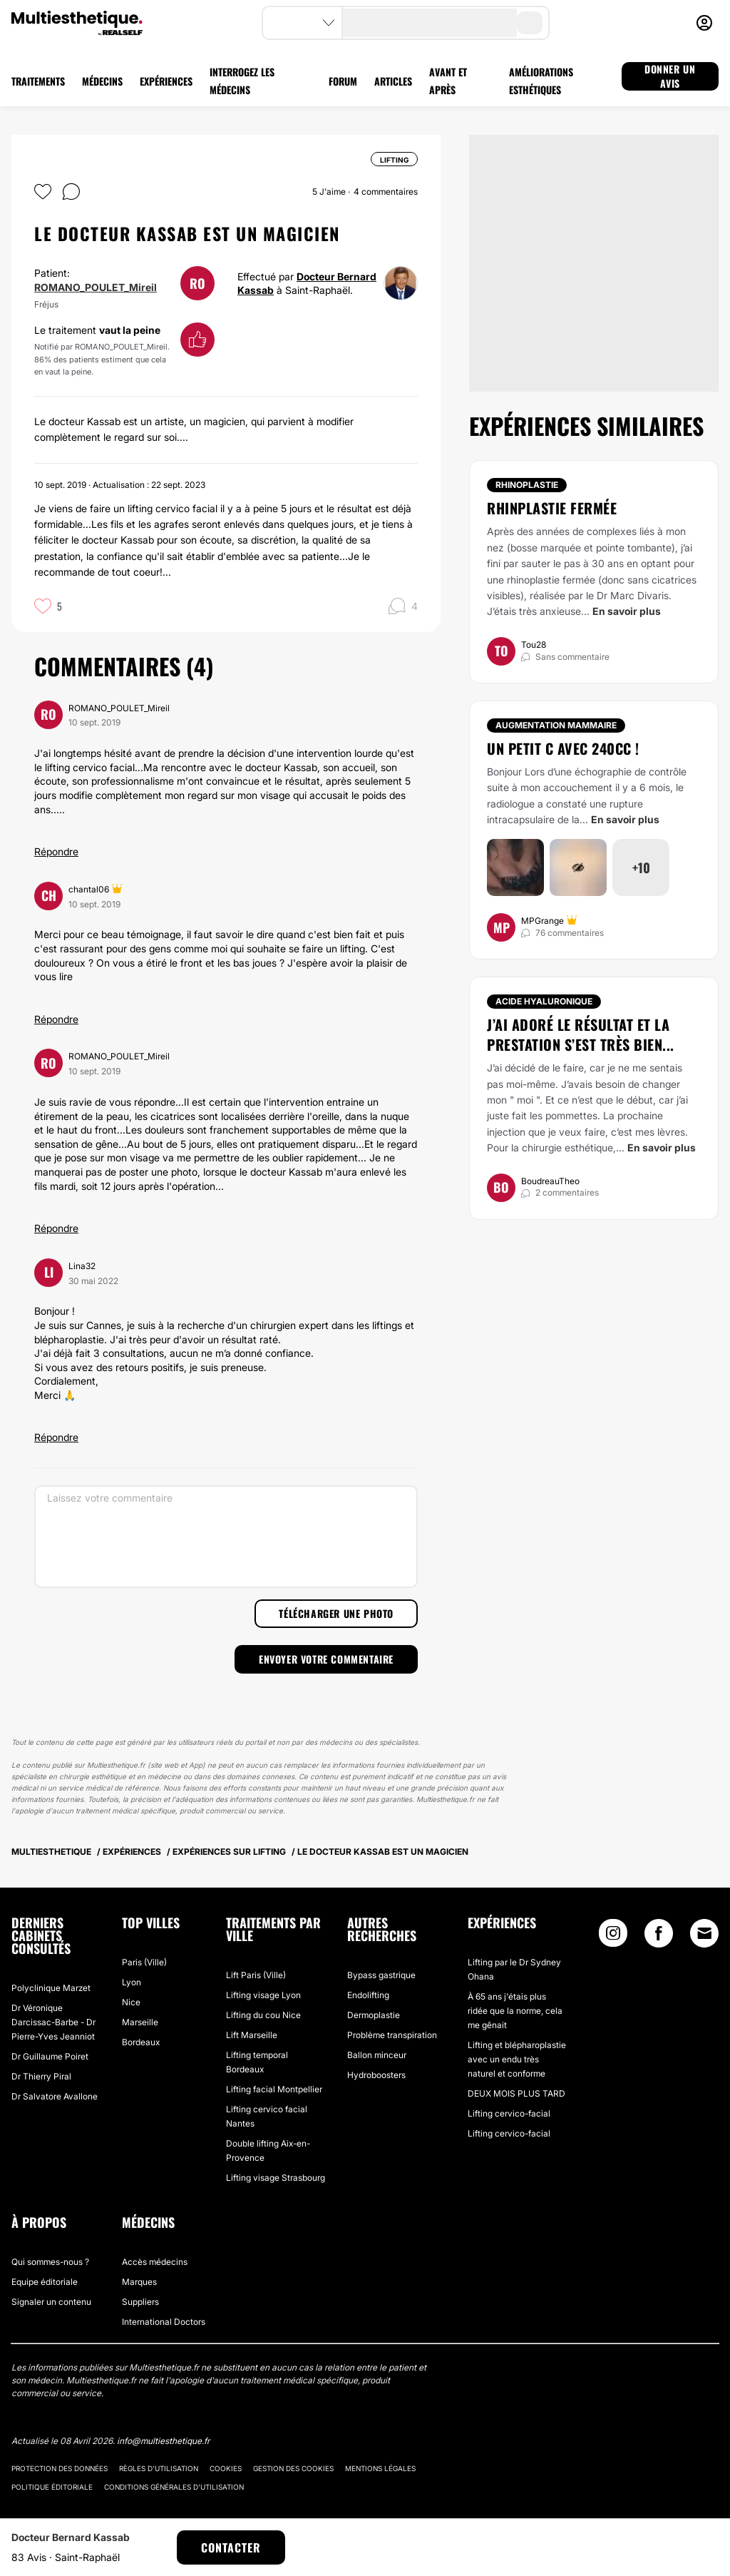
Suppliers (140, 2301)
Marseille (140, 2022)
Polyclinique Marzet (51, 1987)
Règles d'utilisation (158, 2468)
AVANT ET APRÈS (448, 80)
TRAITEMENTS (38, 80)
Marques (139, 2281)
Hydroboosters (376, 2075)
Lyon (131, 1982)
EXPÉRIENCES (166, 80)
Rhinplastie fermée (552, 508)
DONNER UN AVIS (669, 76)
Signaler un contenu (51, 2301)
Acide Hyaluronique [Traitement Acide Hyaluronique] (543, 1001)
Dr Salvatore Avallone (54, 2096)
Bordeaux (141, 2042)
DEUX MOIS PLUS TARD (516, 2093)
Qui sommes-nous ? (50, 2261)
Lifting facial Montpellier (274, 2089)
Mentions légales (380, 2468)
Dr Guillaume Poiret (49, 2056)
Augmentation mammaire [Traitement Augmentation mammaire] (556, 725)
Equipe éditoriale (44, 2281)
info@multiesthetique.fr (163, 2440)
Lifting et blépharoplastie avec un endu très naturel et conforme (517, 2059)
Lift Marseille (251, 2035)
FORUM (343, 80)
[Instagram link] (613, 1936)
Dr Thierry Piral (41, 2076)
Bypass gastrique (381, 1975)
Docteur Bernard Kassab (70, 2537)
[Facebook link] (658, 1936)
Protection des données (59, 2468)
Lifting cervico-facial (509, 2113)
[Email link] (704, 1933)
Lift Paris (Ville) (256, 1975)
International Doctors (163, 2321)
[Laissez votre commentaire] (226, 1536)
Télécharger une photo (336, 1613)
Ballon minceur (376, 2055)
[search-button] (530, 22)
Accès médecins (154, 2261)
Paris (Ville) (144, 1962)
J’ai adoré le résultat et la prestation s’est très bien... (580, 1034)
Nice (131, 2002)
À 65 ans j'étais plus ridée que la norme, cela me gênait (515, 2010)
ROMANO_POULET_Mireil (95, 287)
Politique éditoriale (52, 2487)
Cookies (226, 2468)
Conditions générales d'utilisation (174, 2487)
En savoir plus (626, 611)
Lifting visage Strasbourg (275, 2177)
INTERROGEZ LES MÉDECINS (242, 80)
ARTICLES (393, 80)
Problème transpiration (392, 2035)
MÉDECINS (102, 80)
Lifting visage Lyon (263, 1995)
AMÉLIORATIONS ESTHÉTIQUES (541, 80)
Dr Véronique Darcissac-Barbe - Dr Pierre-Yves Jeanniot (53, 2022)
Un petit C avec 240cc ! (563, 748)
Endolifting (368, 1995)
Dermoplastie (373, 2015)
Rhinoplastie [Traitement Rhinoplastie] (526, 484)
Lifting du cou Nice (263, 2015)
